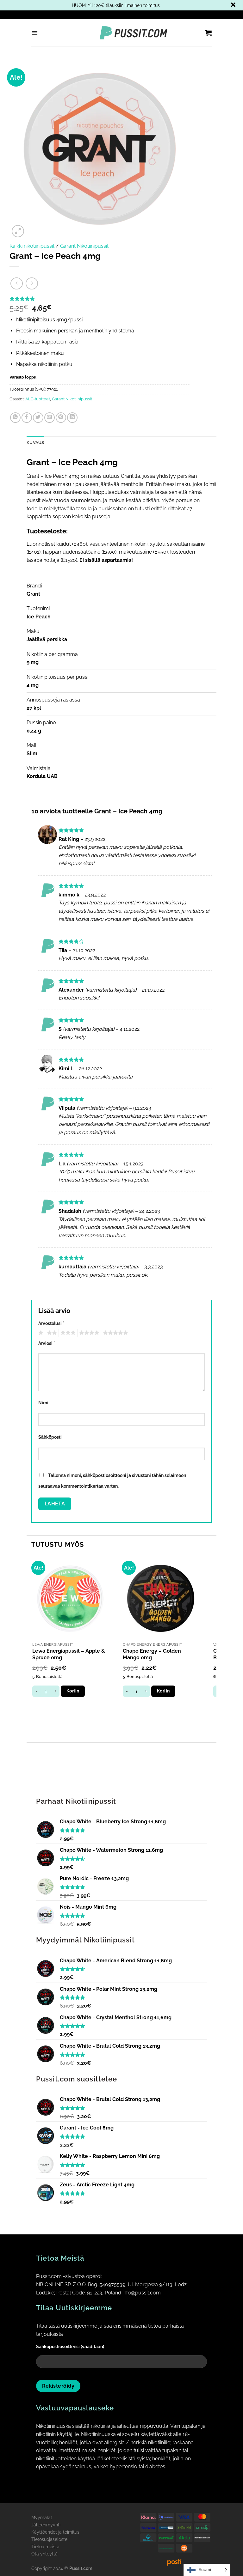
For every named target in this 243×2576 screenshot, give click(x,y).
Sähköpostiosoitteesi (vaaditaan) (121, 2358)
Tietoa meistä (45, 2546)
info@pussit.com (141, 2293)
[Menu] (34, 33)
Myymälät (41, 2517)
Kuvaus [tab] (35, 442)
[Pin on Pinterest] (61, 417)
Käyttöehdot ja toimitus (55, 2532)
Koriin (72, 1690)
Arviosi (46, 1343)
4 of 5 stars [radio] (88, 1333)
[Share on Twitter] (38, 417)
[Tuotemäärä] (46, 1691)
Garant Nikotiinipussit (84, 246)
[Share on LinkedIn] (72, 417)
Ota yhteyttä (44, 2553)
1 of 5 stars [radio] (40, 1333)
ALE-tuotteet (37, 399)
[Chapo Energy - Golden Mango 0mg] (160, 1599)
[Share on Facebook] (27, 417)
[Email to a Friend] (49, 417)
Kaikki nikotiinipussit (31, 246)
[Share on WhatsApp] (15, 417)
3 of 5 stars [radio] (67, 1333)
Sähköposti (50, 1437)
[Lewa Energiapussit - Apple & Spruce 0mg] (70, 1599)
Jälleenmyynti (45, 2524)
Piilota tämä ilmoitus (233, 5)
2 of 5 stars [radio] (51, 1333)
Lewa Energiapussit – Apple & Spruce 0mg (68, 1654)
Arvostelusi (51, 1323)
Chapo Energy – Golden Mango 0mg (152, 1654)
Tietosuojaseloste (49, 2539)
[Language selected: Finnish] (207, 2570)
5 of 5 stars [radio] (114, 1333)
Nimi (43, 1402)
